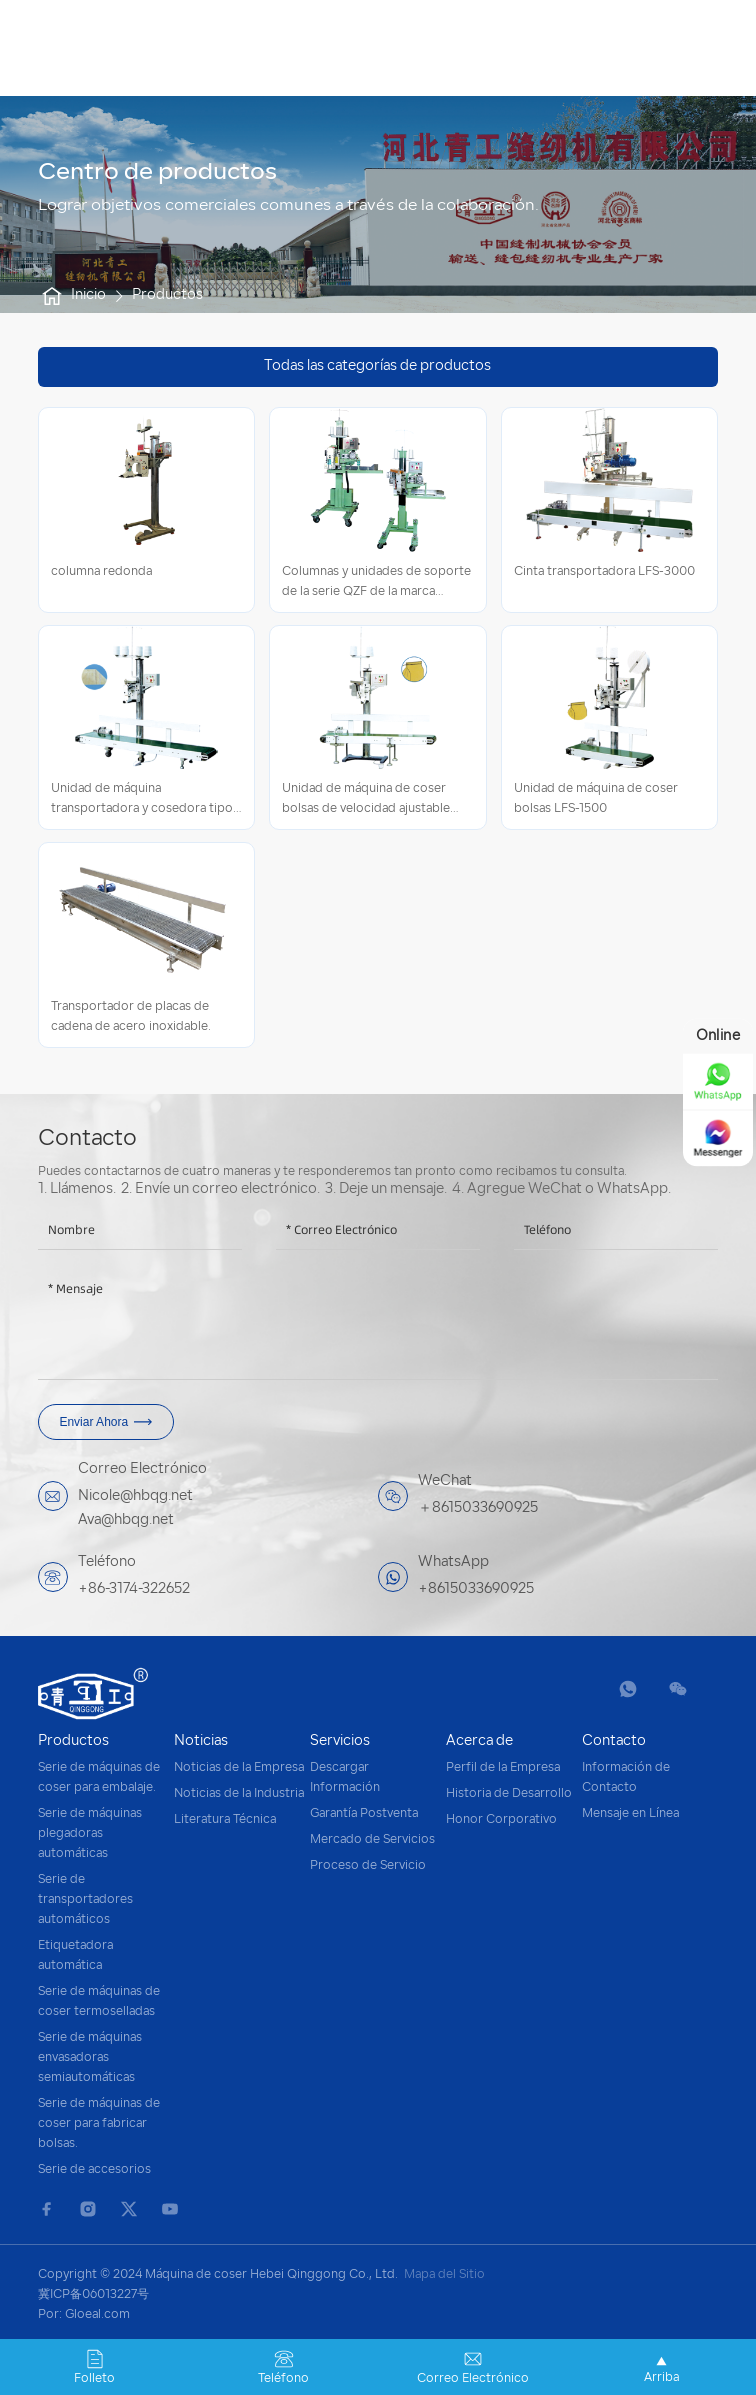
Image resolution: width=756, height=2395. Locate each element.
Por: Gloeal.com (84, 2315)
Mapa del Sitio (444, 2275)
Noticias (201, 1741)
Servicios (340, 1741)
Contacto (614, 1741)
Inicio (72, 296)
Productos (167, 295)
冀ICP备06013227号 (93, 2295)
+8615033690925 (476, 1589)
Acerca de (479, 1741)
